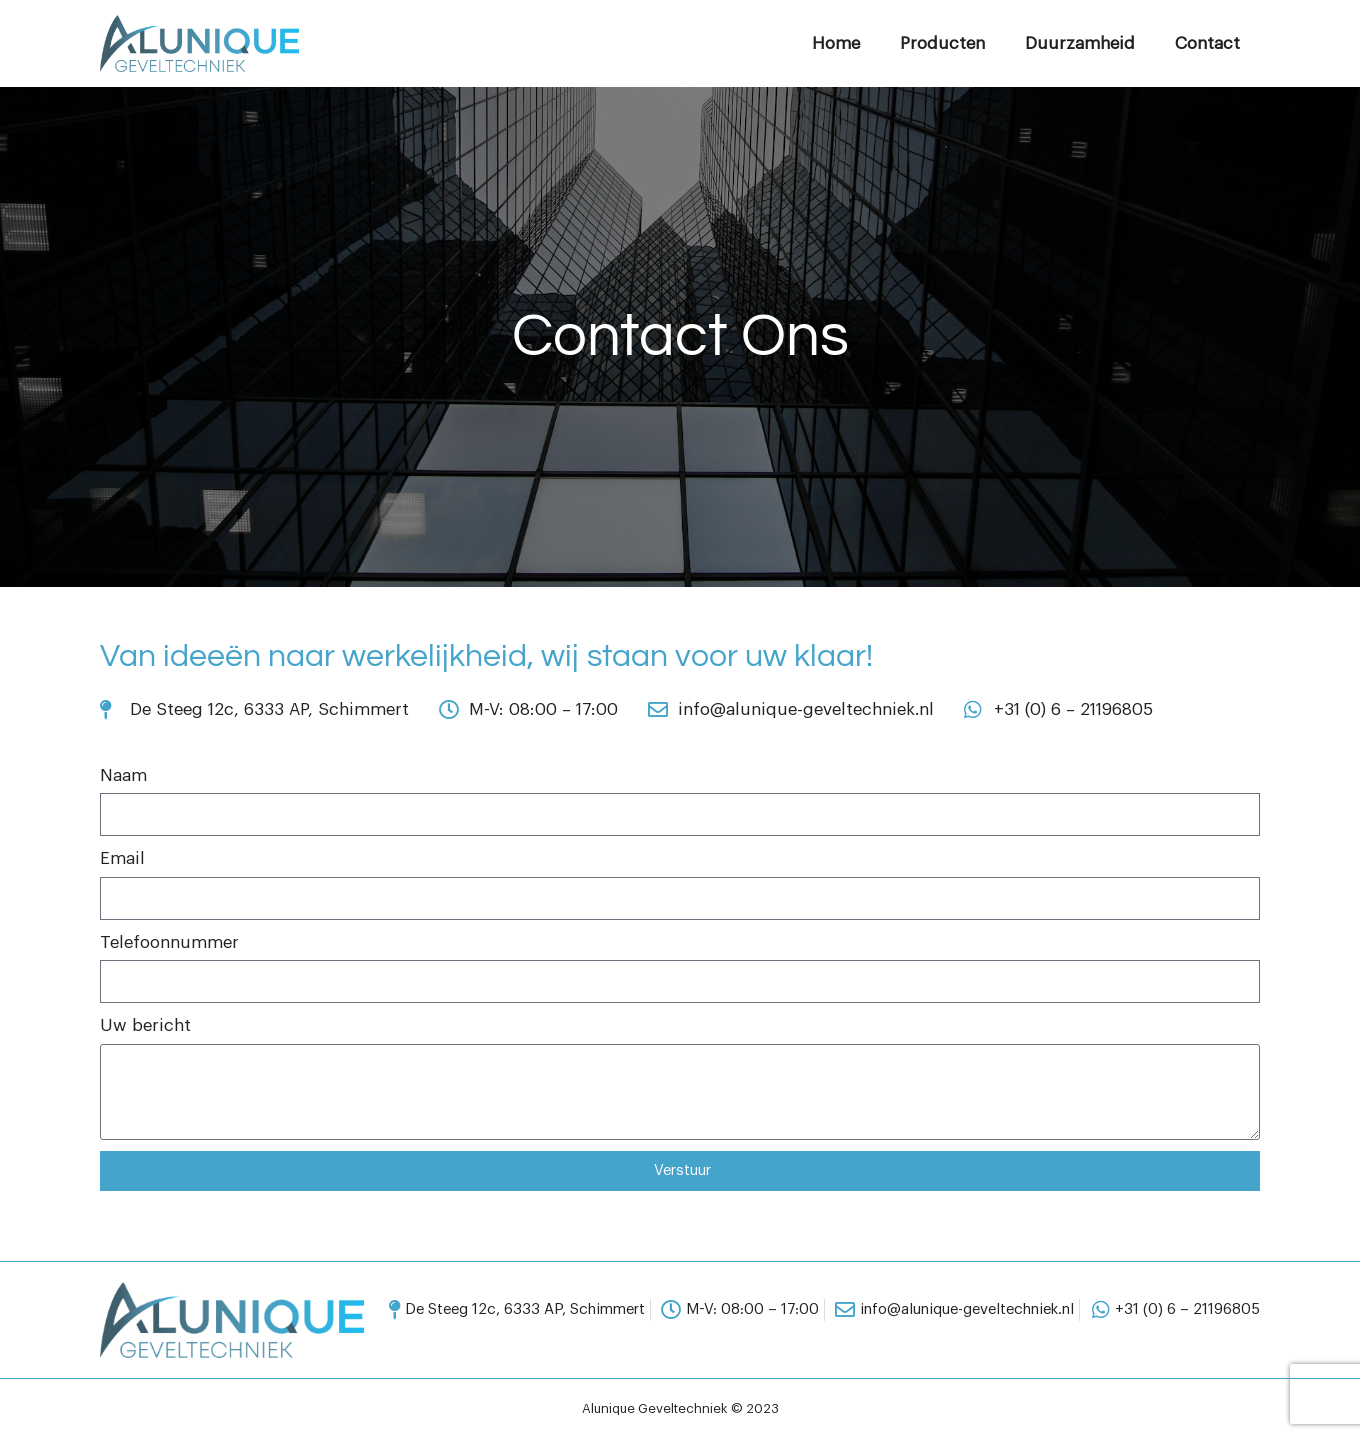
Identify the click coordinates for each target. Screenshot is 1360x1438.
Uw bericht (145, 1025)
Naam (123, 775)
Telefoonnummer (169, 942)
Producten (942, 43)
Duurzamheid (1080, 43)
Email (122, 858)
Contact (1207, 43)
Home (836, 43)
